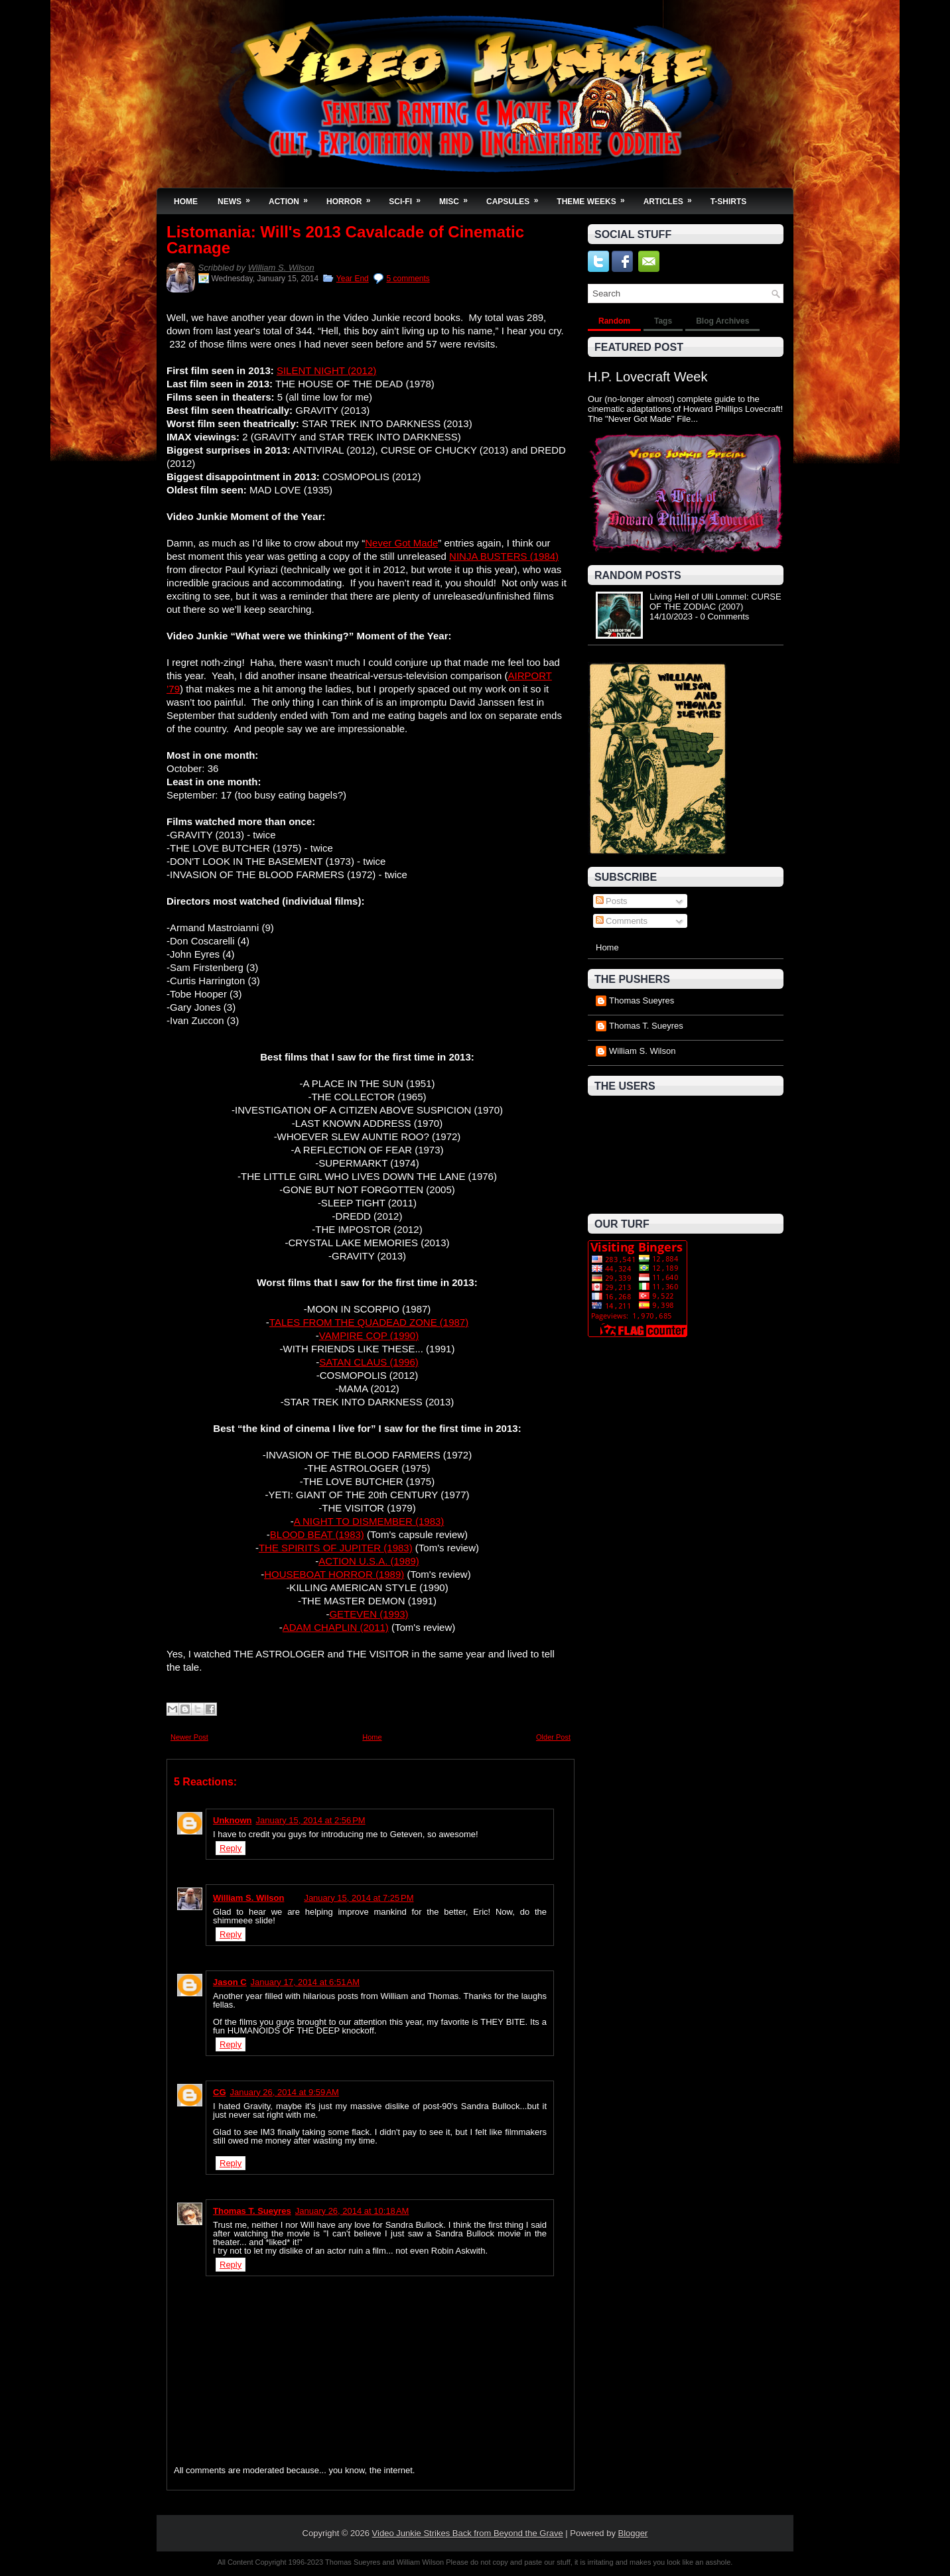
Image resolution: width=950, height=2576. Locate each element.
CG (219, 2092)
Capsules (516, 197)
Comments (621, 921)
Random (614, 321)
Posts (612, 901)
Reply (230, 1848)
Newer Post (189, 1737)
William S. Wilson (281, 268)
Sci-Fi (409, 197)
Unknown (232, 1820)
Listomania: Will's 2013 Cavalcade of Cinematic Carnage (345, 240)
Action (292, 197)
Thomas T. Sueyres (252, 2211)
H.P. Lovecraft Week (647, 376)
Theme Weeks (595, 197)
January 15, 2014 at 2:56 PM (311, 1820)
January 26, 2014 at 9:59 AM (284, 2092)
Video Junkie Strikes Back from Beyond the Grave (467, 2533)
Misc (457, 197)
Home (186, 201)
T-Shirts (729, 201)
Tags (663, 321)
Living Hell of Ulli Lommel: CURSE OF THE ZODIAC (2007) (715, 602)
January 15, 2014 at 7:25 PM (358, 1898)
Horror (352, 197)
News (238, 197)
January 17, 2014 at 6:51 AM (305, 1982)
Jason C (230, 1982)
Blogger (633, 2533)
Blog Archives (722, 321)
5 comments (407, 278)
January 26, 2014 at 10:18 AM (352, 2211)
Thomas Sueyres (641, 1000)
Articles (672, 197)
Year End (352, 278)
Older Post (553, 1737)
